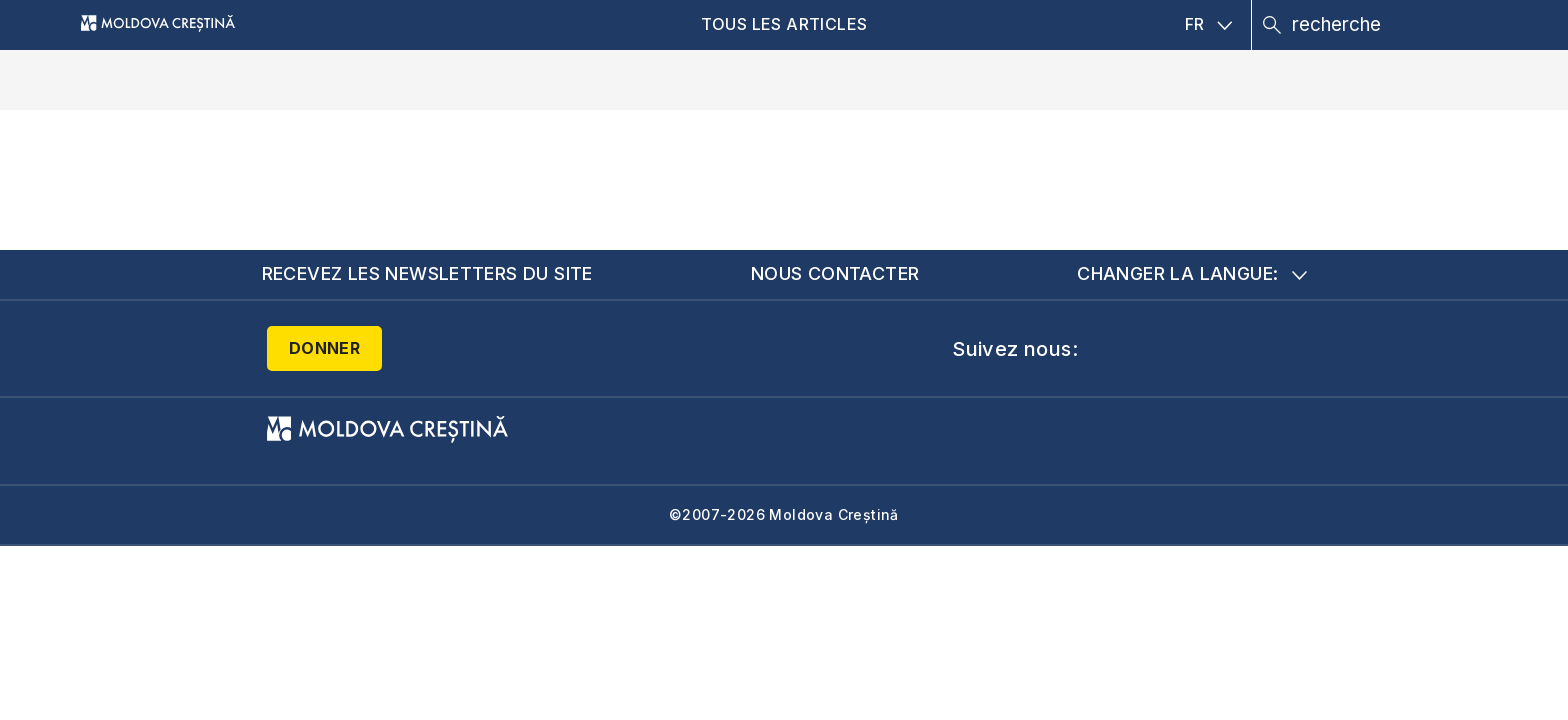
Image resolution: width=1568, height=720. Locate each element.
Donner (324, 348)
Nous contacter (835, 273)
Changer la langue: (1191, 273)
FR (1209, 24)
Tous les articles (784, 24)
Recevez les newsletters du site (427, 273)
